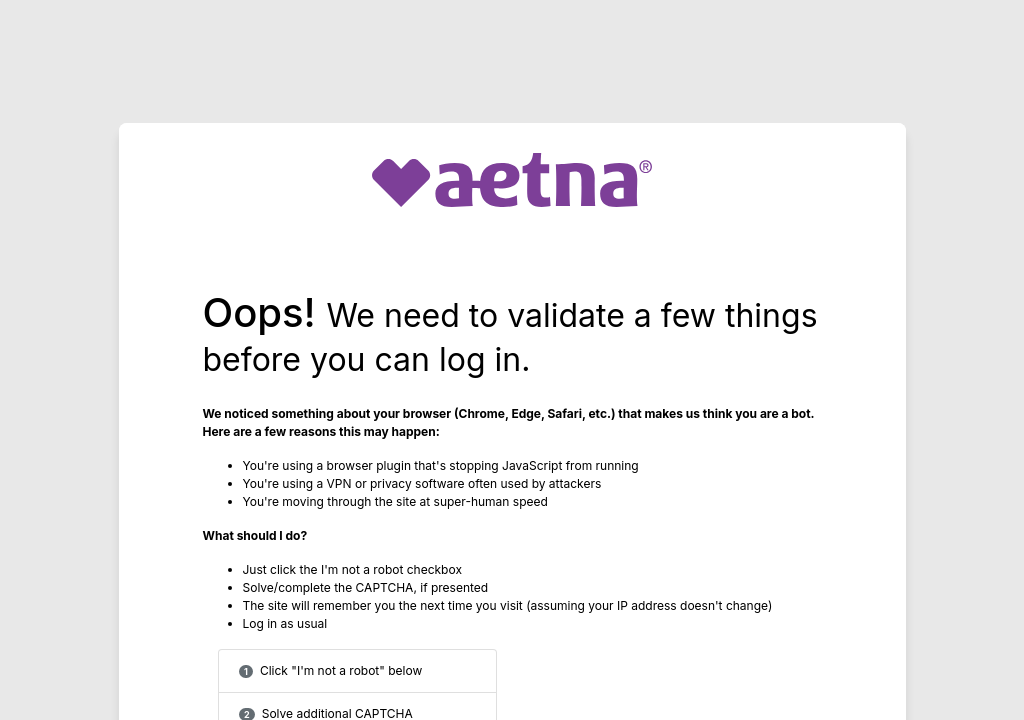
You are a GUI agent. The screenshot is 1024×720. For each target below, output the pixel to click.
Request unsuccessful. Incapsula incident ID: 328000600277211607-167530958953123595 (512, 360)
